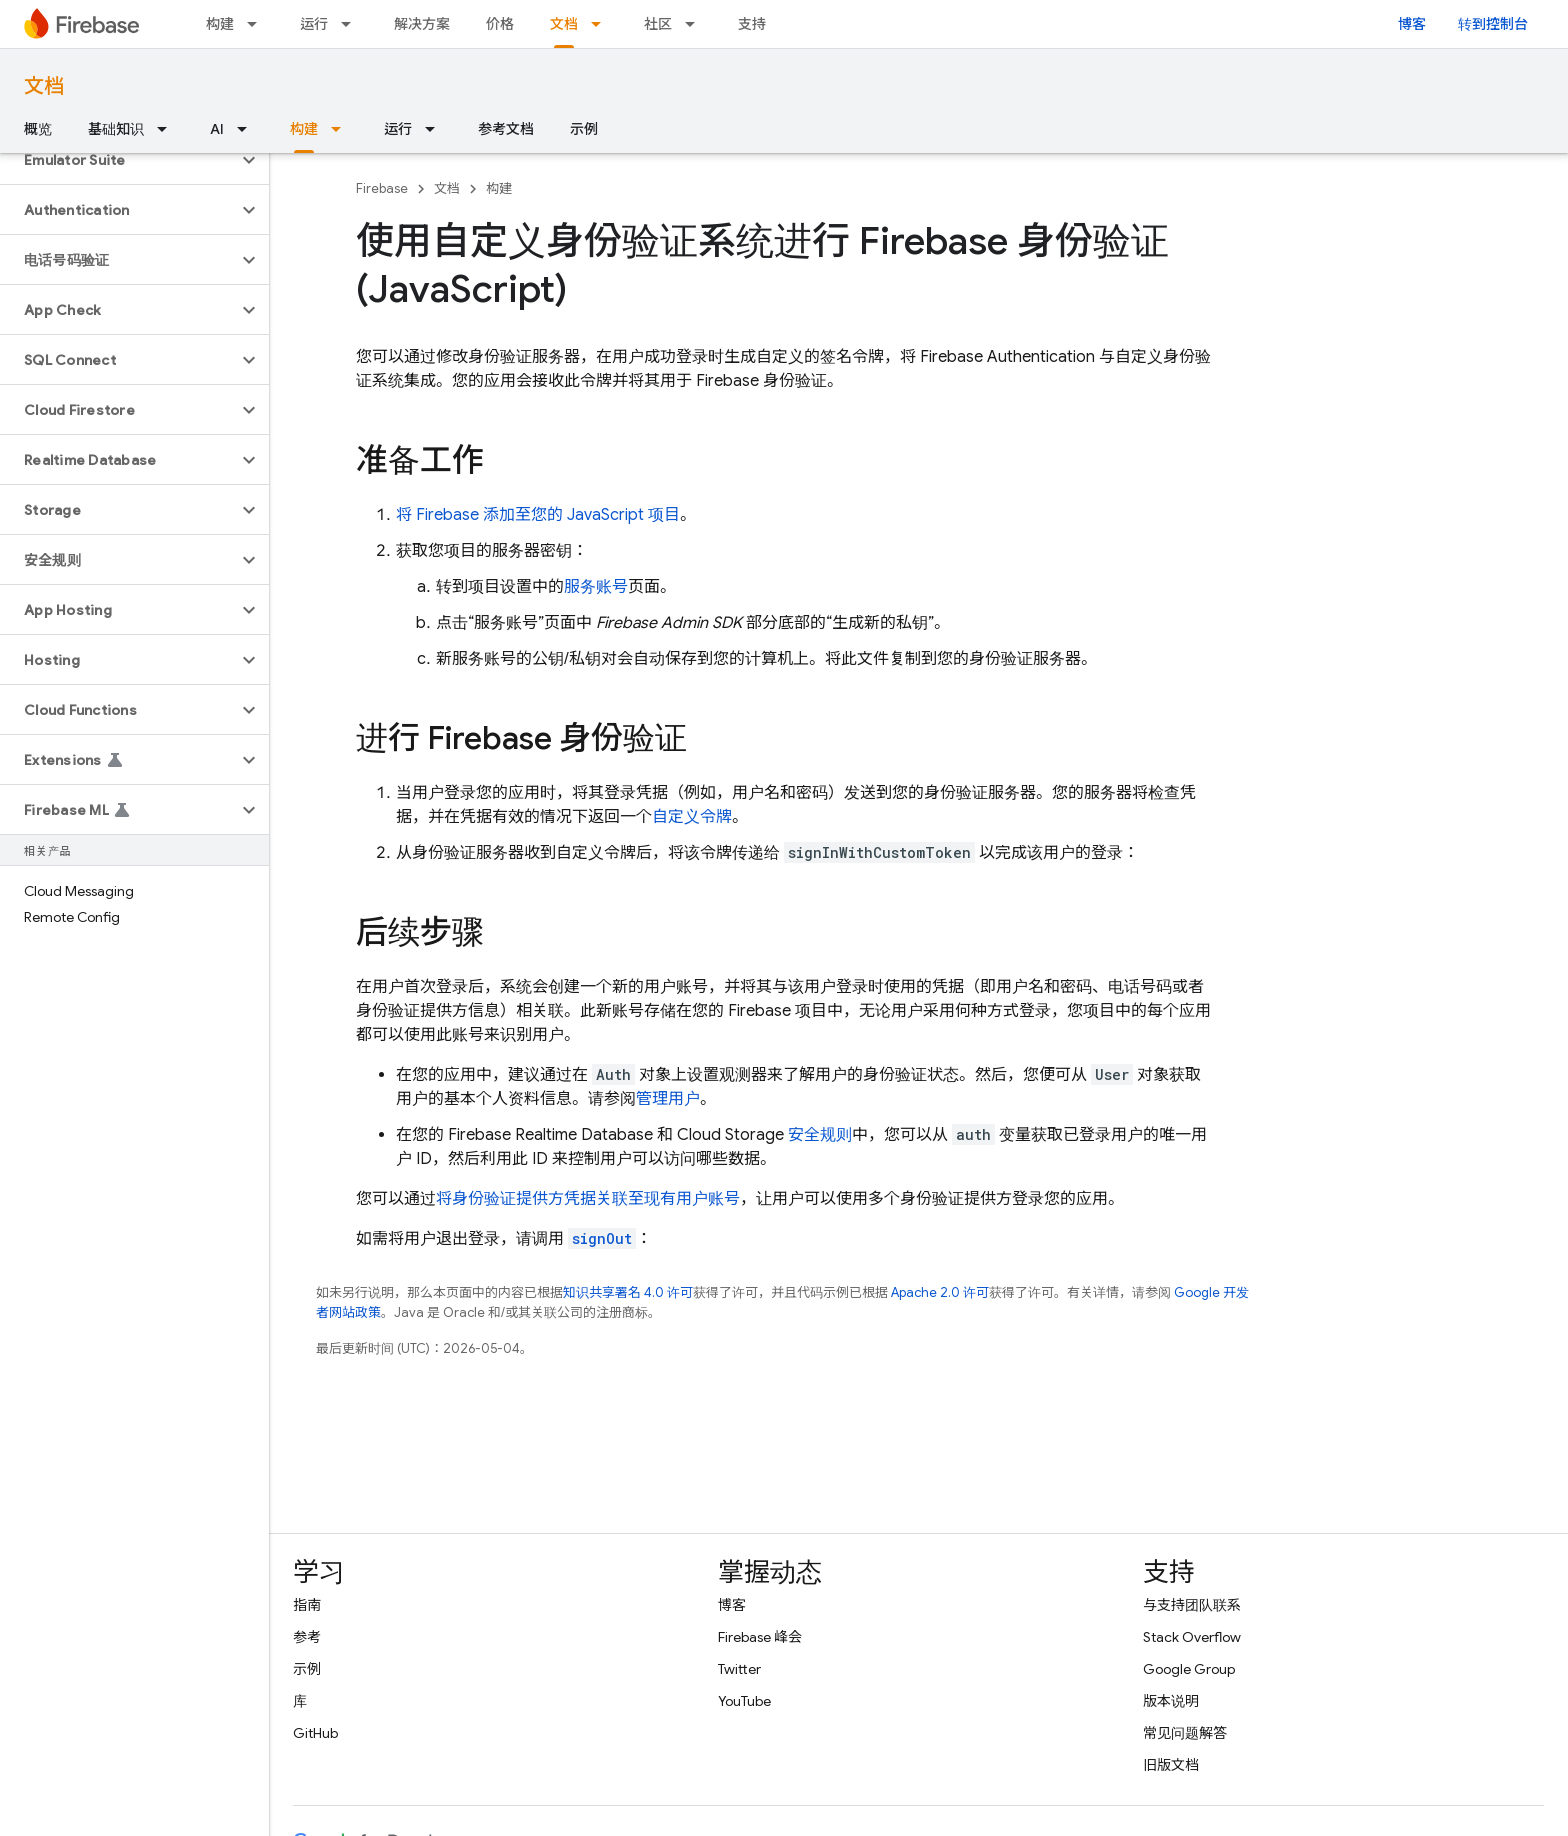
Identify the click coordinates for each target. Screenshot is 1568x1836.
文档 (44, 86)
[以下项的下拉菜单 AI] (248, 129)
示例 (584, 129)
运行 (314, 24)
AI (217, 129)
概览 (38, 129)
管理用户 (668, 1099)
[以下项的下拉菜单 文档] (602, 24)
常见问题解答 (1185, 1733)
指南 (307, 1605)
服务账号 (596, 587)
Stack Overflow (1192, 1637)
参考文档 (506, 129)
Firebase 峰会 (760, 1637)
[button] (118, 160)
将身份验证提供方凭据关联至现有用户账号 (588, 1199)
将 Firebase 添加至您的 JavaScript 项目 (538, 515)
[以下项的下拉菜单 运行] (352, 24)
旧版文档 (1171, 1765)
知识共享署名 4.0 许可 (628, 1292)
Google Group (1189, 1669)
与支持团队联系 (1192, 1605)
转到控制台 (1493, 24)
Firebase (382, 188)
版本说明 (1171, 1701)
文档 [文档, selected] (564, 24)
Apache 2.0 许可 (940, 1292)
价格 (500, 24)
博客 (1412, 24)
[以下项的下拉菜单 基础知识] (168, 129)
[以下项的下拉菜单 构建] (258, 24)
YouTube (744, 1701)
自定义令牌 (692, 817)
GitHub (315, 1733)
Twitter (739, 1669)
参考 (307, 1637)
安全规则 (820, 1135)
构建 (220, 24)
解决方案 (422, 24)
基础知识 (116, 129)
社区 (658, 24)
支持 (752, 24)
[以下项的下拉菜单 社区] (696, 24)
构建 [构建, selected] (304, 129)
